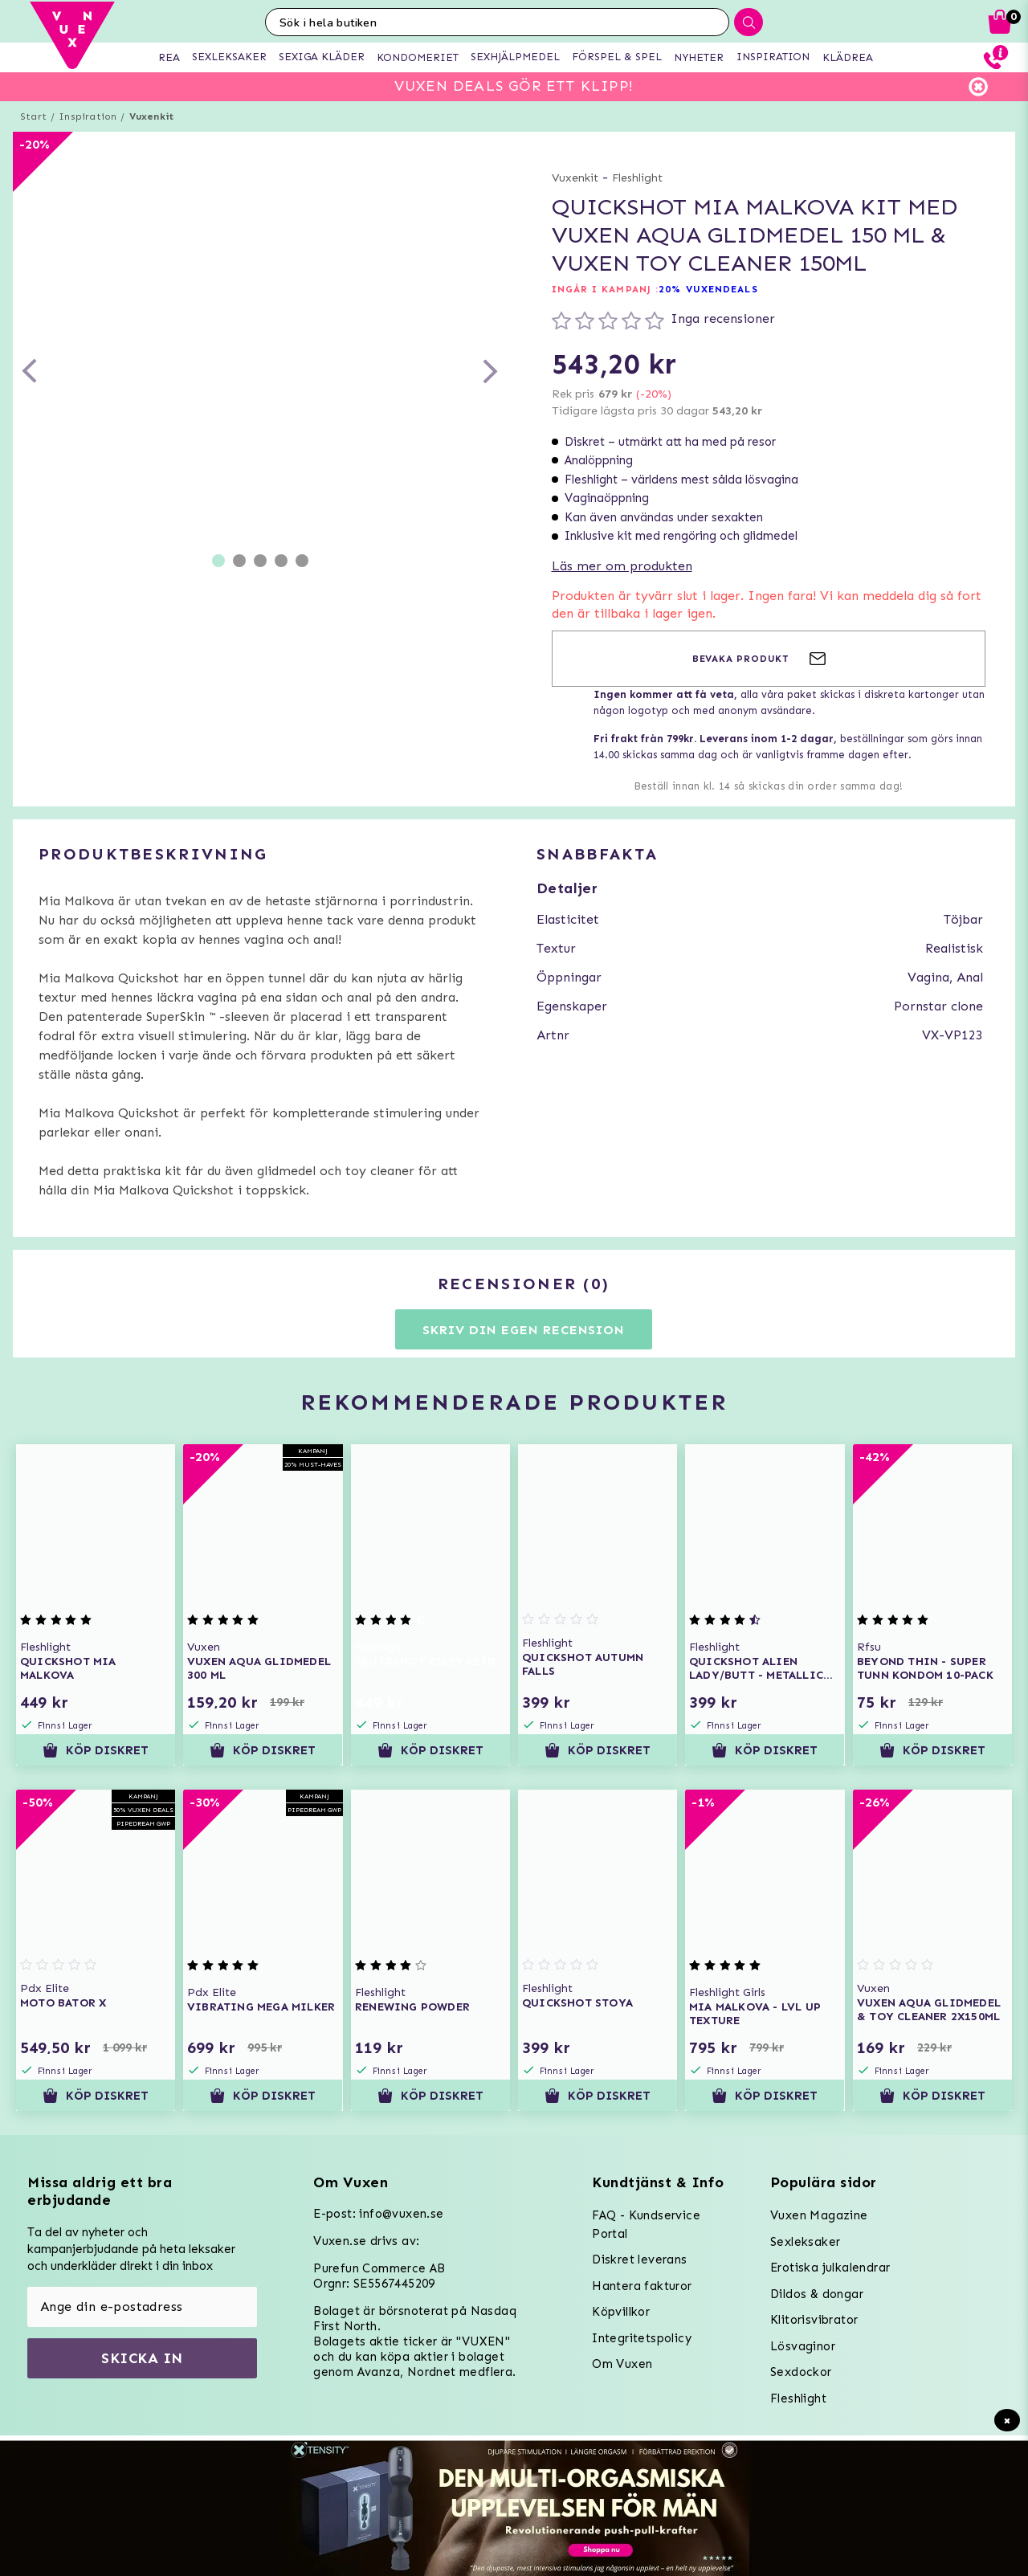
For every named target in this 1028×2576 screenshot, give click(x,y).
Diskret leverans (639, 2259)
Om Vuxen (622, 2364)
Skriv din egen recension (523, 1329)
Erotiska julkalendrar (830, 2267)
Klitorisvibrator (814, 2320)
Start (33, 116)
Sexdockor (801, 2372)
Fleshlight (637, 178)
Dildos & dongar (816, 2294)
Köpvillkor (621, 2312)
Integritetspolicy (641, 2338)
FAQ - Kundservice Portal (646, 2224)
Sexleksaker (805, 2242)
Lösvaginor (802, 2346)
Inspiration (87, 116)
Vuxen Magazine (819, 2215)
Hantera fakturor (641, 2286)
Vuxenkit (151, 116)
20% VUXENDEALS (708, 289)
